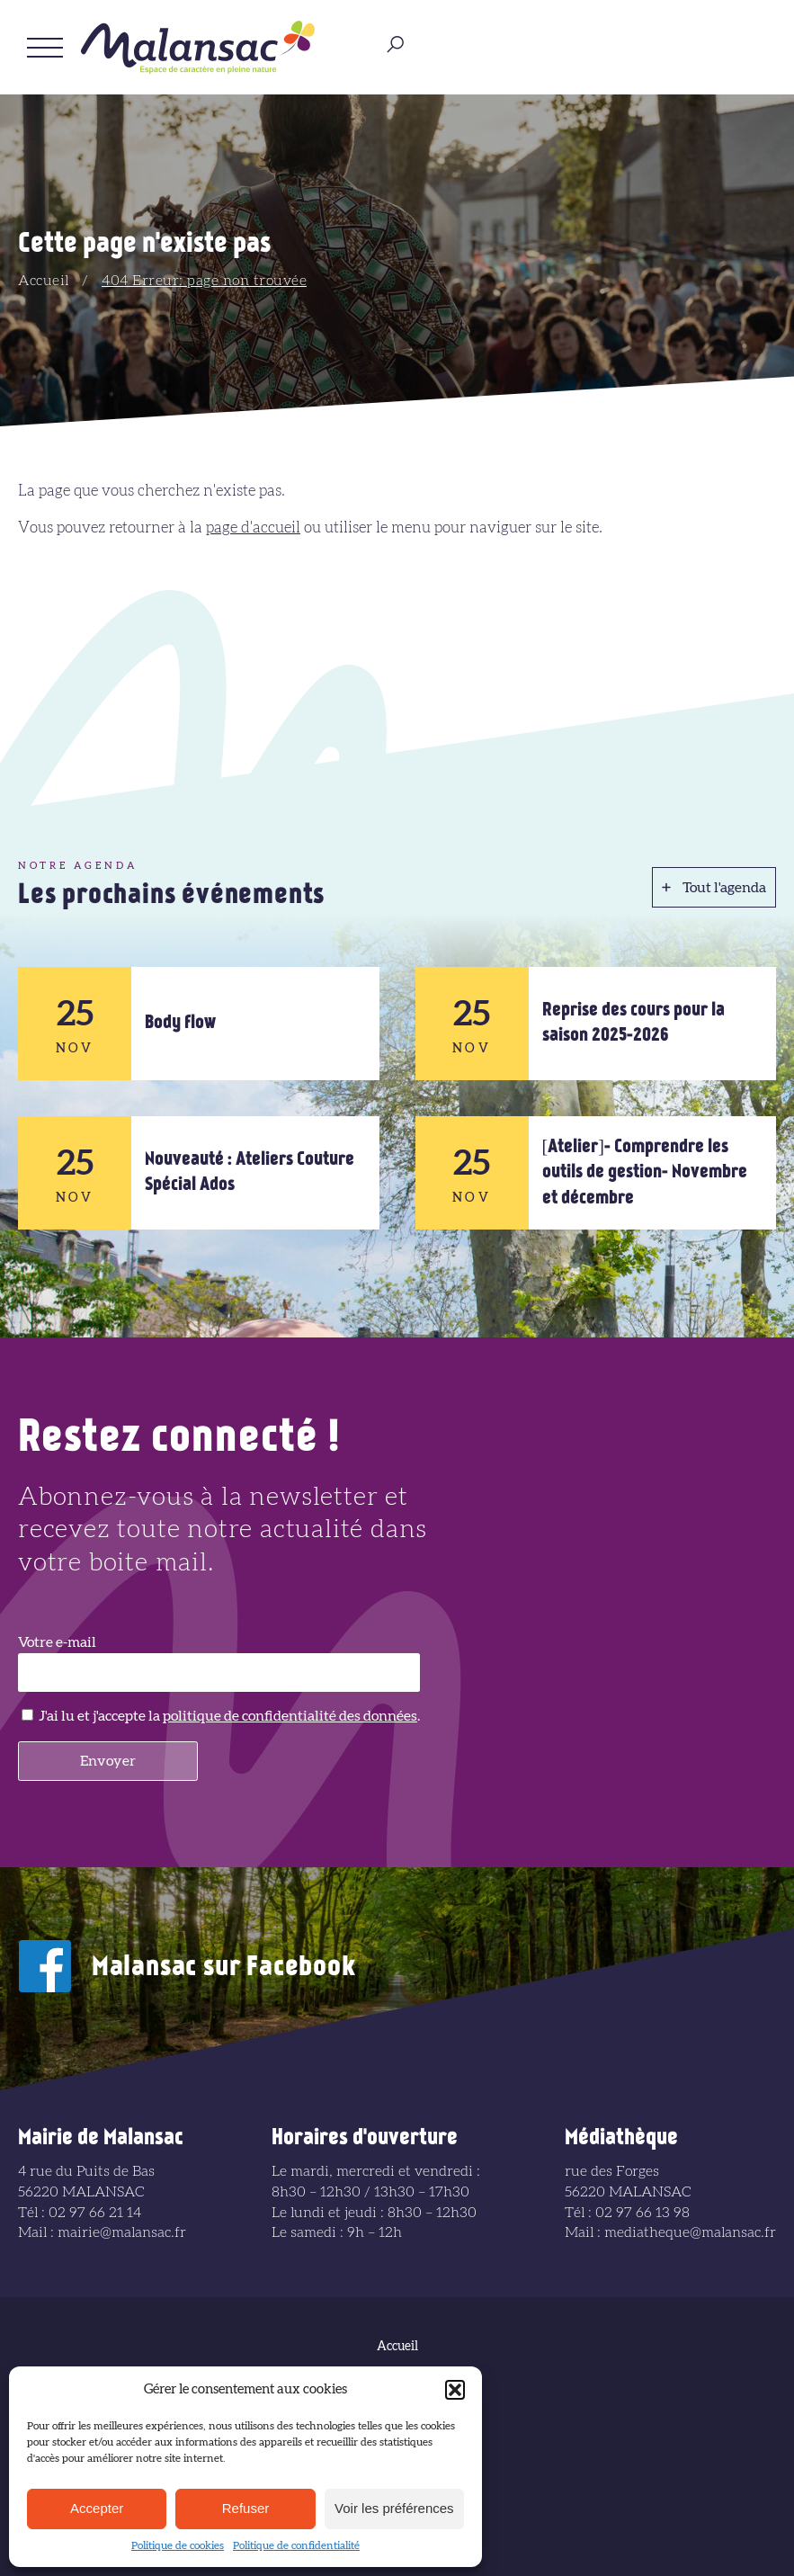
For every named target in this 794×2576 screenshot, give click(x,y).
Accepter (96, 2508)
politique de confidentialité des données (290, 1716)
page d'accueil (253, 527)
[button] (455, 2390)
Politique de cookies (177, 2545)
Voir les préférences (394, 2508)
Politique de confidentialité (296, 2545)
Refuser (246, 2508)
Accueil (43, 280)
